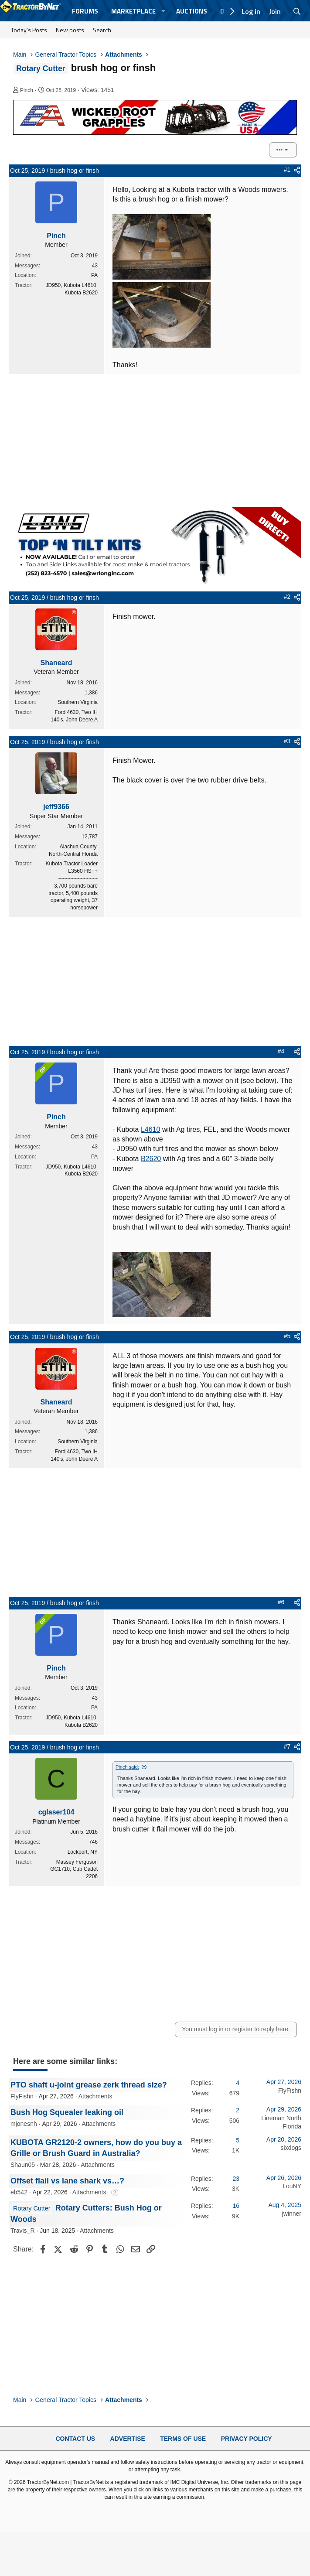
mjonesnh (23, 2123)
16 (235, 2205)
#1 (287, 169)
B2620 (151, 1158)
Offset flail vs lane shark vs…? (67, 2180)
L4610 (150, 1129)
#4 (281, 1051)
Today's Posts (29, 29)
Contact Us (75, 2438)
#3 (287, 741)
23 (235, 2178)
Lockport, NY (83, 1852)
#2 (287, 596)
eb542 (18, 2192)
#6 (281, 1602)
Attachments (95, 2096)
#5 (287, 1335)
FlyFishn (22, 2096)
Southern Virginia (78, 702)
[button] (163, 11)
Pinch (26, 90)
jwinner (291, 2213)
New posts (70, 29)
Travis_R (22, 2230)
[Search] (297, 11)
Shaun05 (22, 2164)
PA (94, 275)
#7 (287, 1746)
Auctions (191, 11)
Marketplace (133, 11)
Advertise (127, 2438)
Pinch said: (127, 1767)
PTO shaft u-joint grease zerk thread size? (88, 2085)
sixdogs (291, 2147)
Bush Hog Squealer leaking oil (66, 2112)
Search (102, 29)
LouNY (292, 2186)
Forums (85, 11)
